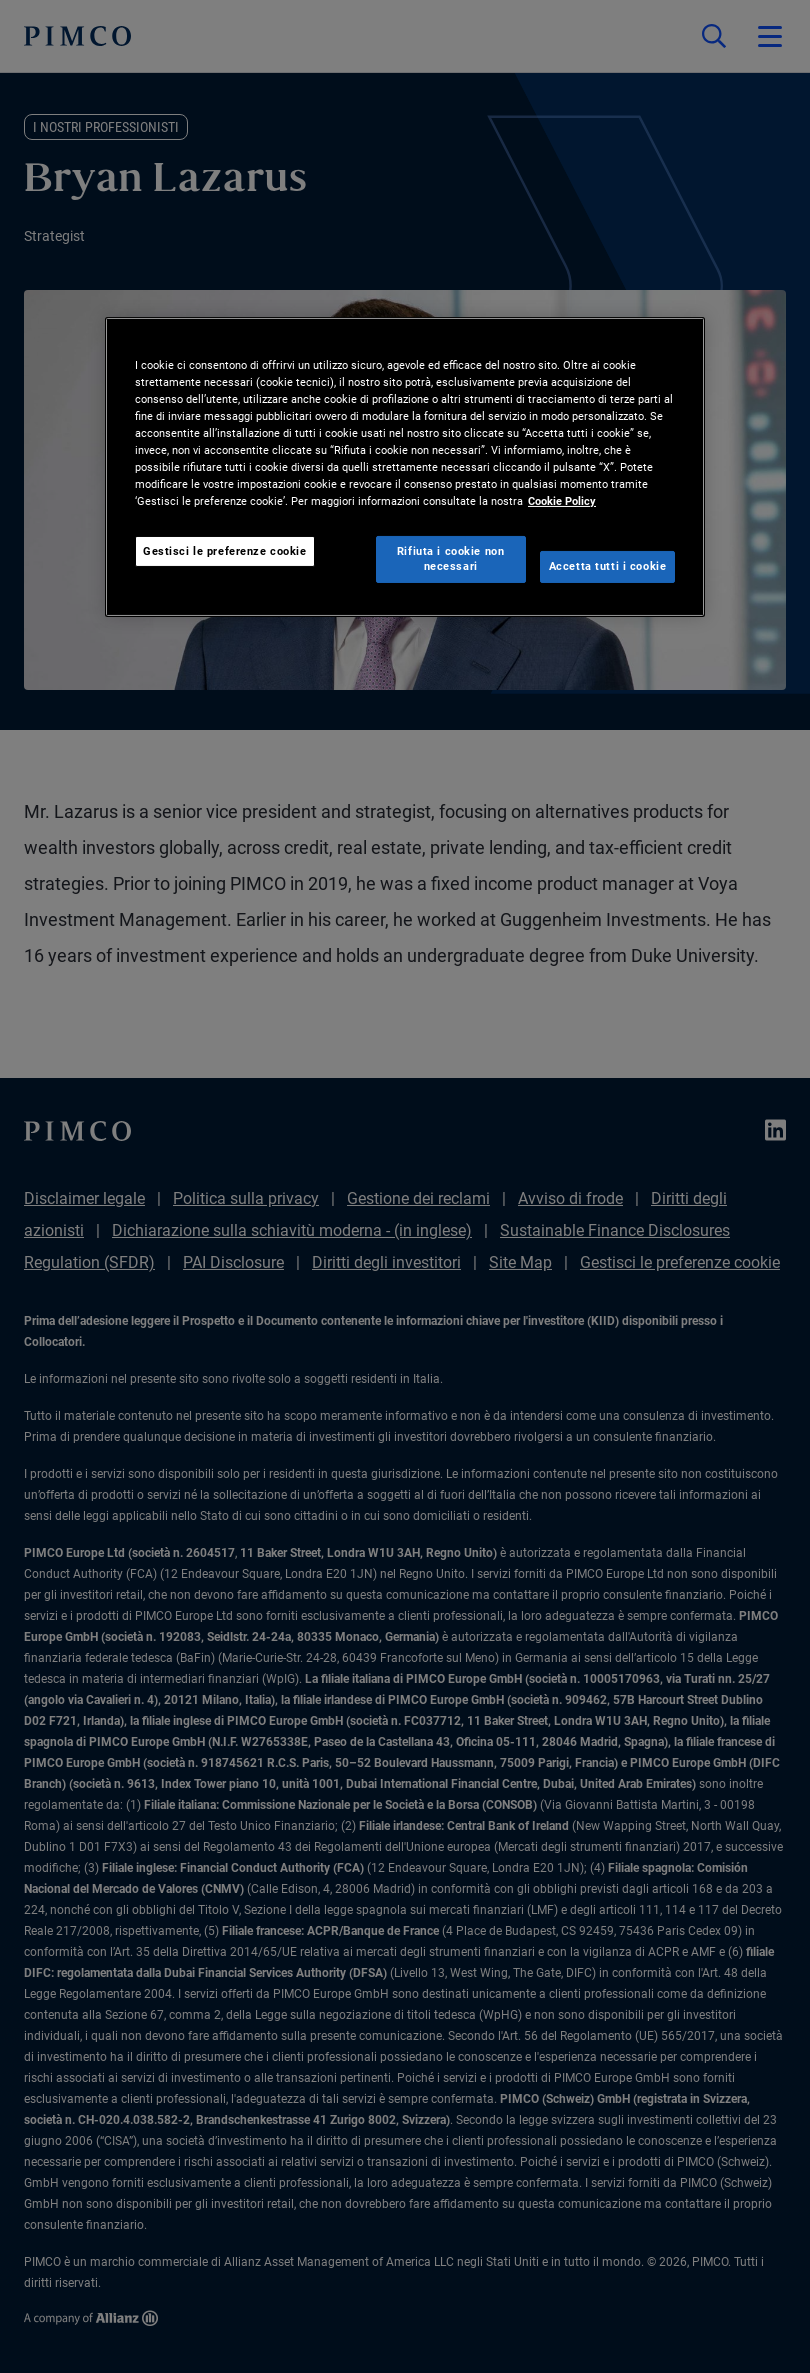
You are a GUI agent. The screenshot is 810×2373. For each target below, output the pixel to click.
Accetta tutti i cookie (608, 566)
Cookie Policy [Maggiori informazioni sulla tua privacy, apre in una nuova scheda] (562, 501)
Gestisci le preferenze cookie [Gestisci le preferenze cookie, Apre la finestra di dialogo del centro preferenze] (225, 550)
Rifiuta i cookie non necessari (450, 558)
